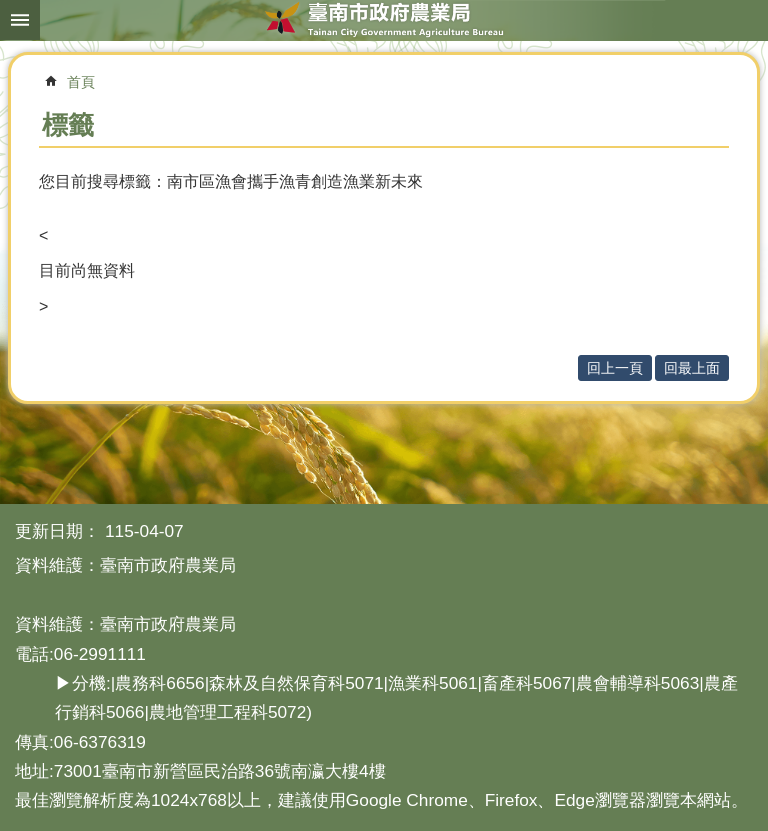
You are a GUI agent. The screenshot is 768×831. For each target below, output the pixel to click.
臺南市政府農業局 (384, 20)
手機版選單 (20, 20)
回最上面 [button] (692, 368)
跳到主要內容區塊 (10, 10)
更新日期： (57, 531)
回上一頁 (615, 368)
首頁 (81, 82)
